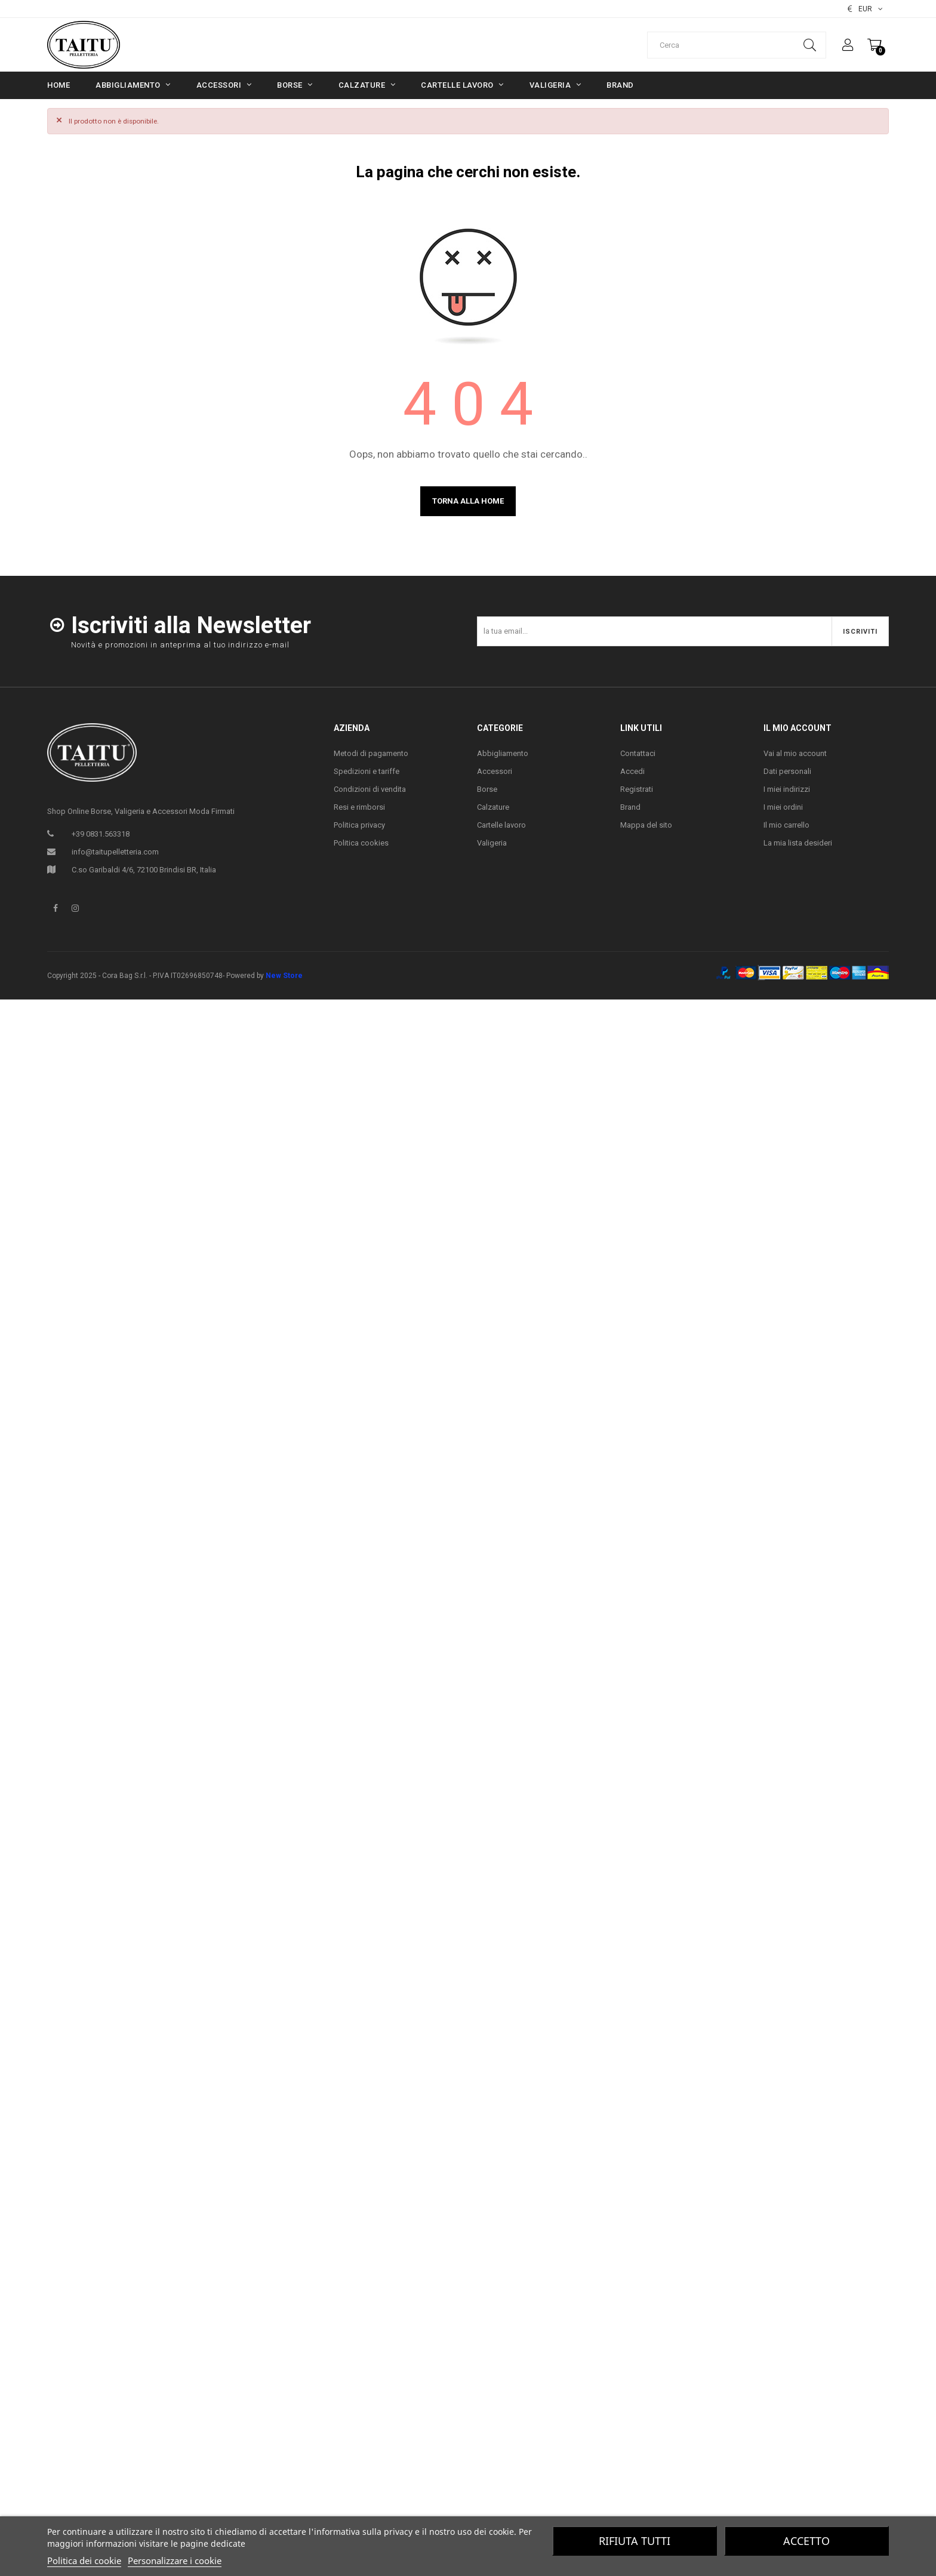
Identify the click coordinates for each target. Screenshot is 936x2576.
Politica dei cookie (84, 2560)
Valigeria (492, 842)
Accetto (806, 2541)
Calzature (493, 807)
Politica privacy (359, 824)
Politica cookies (361, 842)
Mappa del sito (646, 824)
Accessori (494, 771)
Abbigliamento (502, 753)
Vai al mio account (795, 753)
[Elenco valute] (865, 9)
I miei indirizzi (786, 789)
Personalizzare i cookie (174, 2560)
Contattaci (637, 753)
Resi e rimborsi (359, 807)
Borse (487, 789)
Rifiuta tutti (634, 2541)
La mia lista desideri (797, 842)
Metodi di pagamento (371, 753)
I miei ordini (783, 807)
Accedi (632, 771)
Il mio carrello (786, 824)
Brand (630, 807)
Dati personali (787, 771)
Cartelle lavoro (501, 824)
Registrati (636, 789)
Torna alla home (468, 500)
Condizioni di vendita (370, 789)
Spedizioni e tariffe (366, 771)
